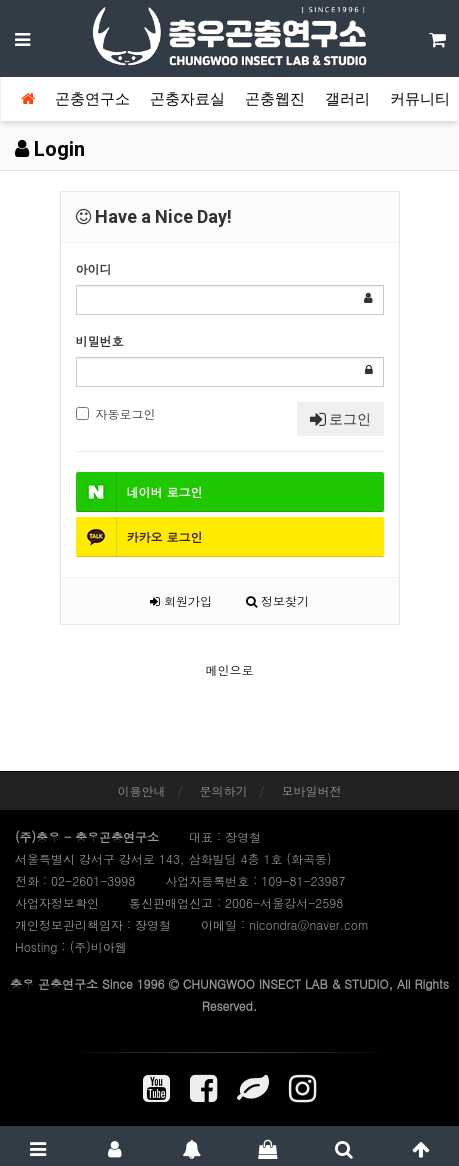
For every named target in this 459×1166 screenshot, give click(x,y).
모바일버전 (312, 790)
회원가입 (181, 600)
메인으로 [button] (230, 669)
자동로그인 (116, 413)
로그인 (340, 419)
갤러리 (347, 99)
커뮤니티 (420, 99)
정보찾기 (277, 600)
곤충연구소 (92, 99)
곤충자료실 (187, 99)
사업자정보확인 (57, 902)
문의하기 (224, 790)
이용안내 (141, 790)
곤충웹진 (275, 99)
